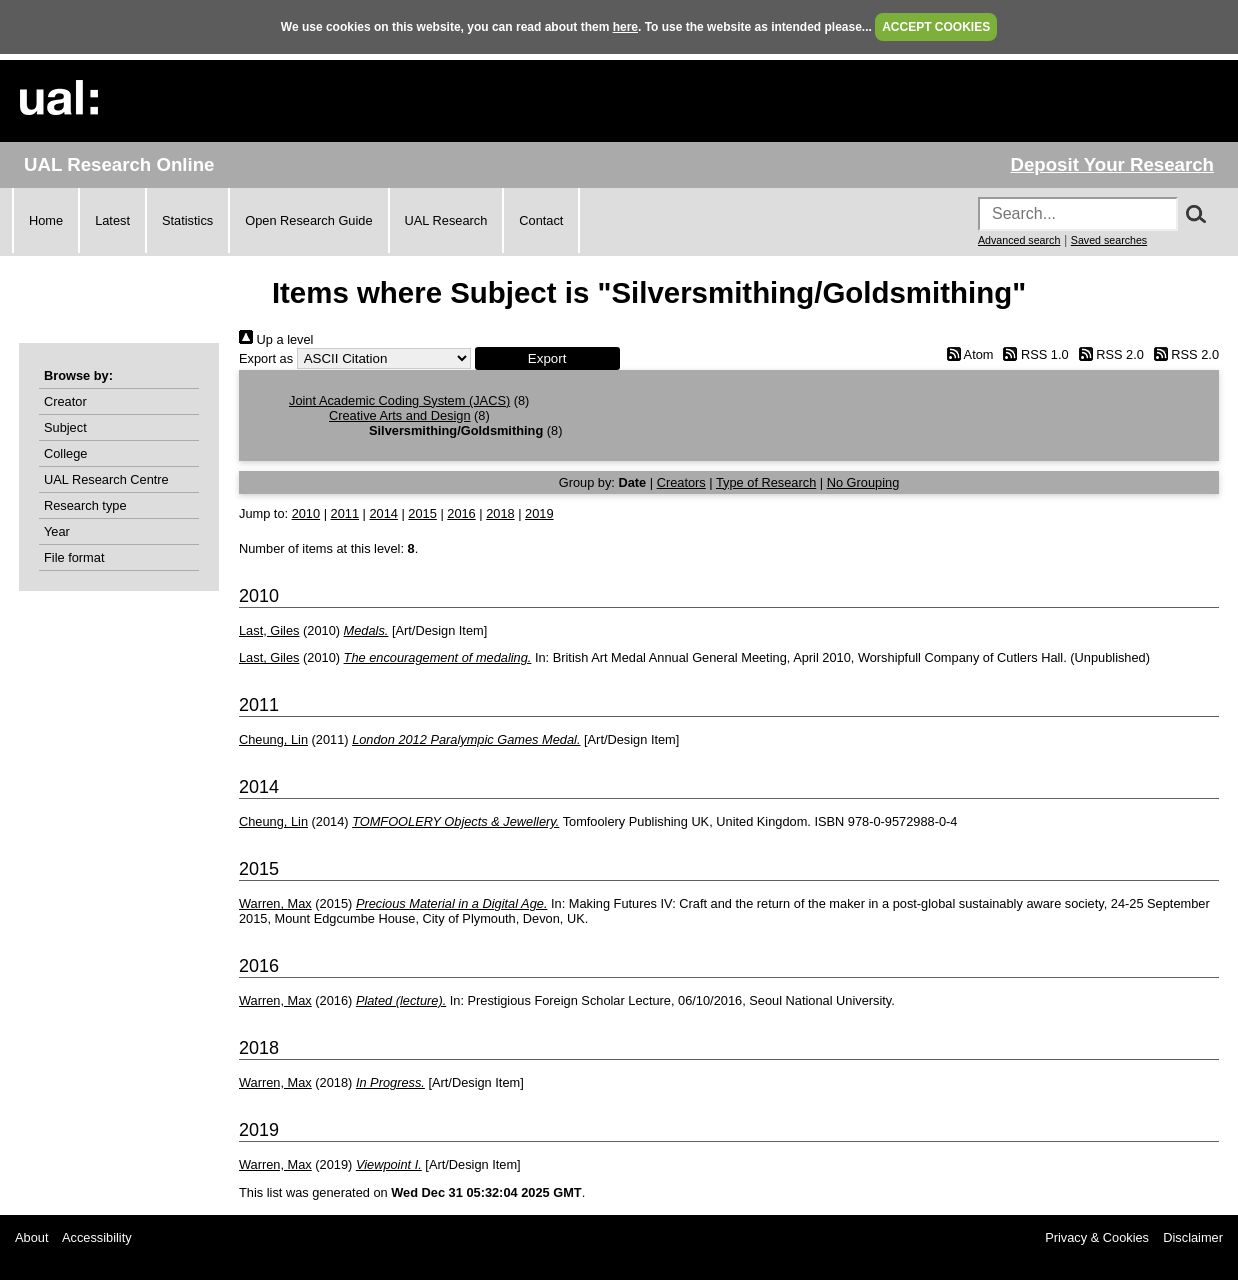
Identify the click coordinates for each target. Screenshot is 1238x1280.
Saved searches (1109, 240)
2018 (500, 513)
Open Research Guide (308, 220)
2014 (383, 513)
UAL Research (446, 220)
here (625, 27)
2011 (345, 513)
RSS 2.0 (1108, 354)
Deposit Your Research (1112, 164)
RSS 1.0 (1033, 354)
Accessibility (97, 1237)
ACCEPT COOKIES (936, 27)
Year (57, 531)
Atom (966, 354)
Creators (681, 482)
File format (74, 557)
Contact (541, 220)
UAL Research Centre (106, 479)
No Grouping (863, 482)
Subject (65, 427)
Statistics (187, 220)
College (65, 453)
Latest (112, 220)
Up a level (276, 339)
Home (46, 220)
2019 (539, 513)
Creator (65, 401)
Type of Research (766, 482)
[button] (547, 358)
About (31, 1237)
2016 (461, 513)
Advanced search (1019, 240)
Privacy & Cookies (1097, 1237)
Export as (266, 358)
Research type (85, 505)
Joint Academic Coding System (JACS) (399, 400)
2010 (306, 513)
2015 (422, 513)
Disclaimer (1193, 1237)
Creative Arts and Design (400, 415)
